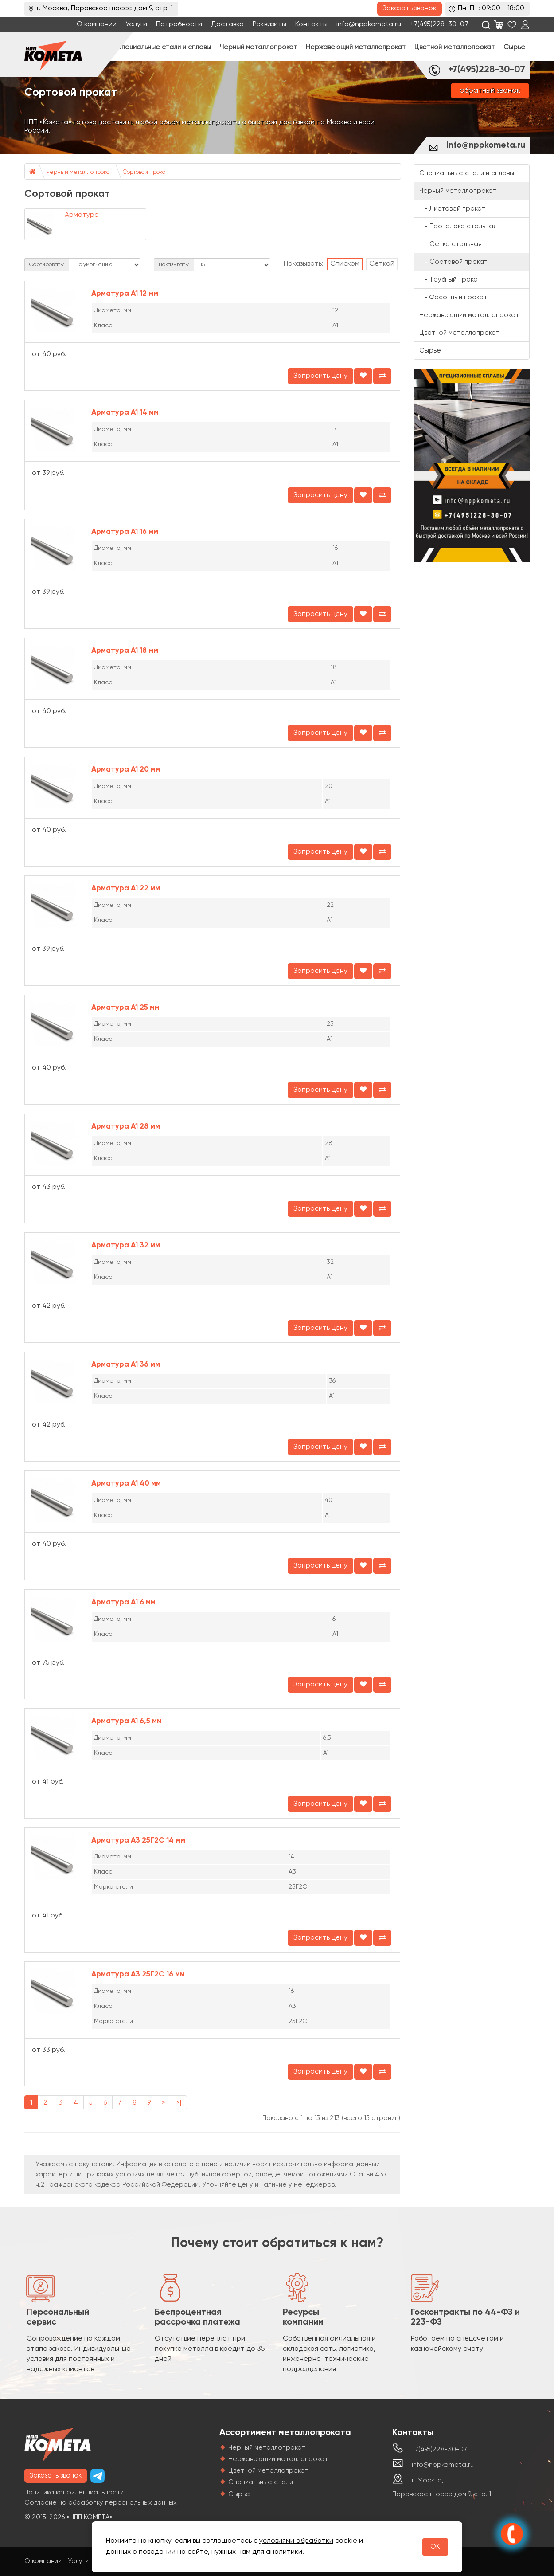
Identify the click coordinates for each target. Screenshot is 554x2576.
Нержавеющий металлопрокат (356, 47)
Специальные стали (260, 2482)
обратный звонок (490, 90)
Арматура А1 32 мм (125, 1245)
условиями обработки (296, 2541)
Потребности (179, 24)
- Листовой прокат (452, 208)
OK (435, 2546)
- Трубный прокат (450, 279)
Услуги (136, 24)
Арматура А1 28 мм (125, 1126)
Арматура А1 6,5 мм (126, 1721)
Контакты (311, 24)
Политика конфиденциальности (74, 2492)
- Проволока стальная (458, 226)
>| (178, 2102)
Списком (344, 263)
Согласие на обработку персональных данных (100, 2502)
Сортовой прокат (145, 172)
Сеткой (381, 263)
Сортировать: (46, 264)
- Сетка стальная (450, 244)
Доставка (227, 24)
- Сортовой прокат (453, 262)
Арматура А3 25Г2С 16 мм (138, 1974)
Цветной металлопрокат (454, 47)
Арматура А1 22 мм (125, 888)
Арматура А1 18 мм (124, 651)
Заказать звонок (409, 8)
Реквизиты (269, 24)
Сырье (514, 47)
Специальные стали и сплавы (163, 47)
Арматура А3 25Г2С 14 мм (138, 1840)
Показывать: (174, 264)
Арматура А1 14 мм (125, 412)
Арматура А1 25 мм (125, 1008)
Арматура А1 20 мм (125, 769)
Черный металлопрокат (258, 47)
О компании (97, 24)
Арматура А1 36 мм (125, 1364)
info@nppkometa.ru (368, 24)
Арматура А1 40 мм (126, 1483)
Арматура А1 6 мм (123, 1602)
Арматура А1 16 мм (124, 532)
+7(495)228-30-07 (439, 24)
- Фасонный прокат (453, 297)
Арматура (82, 215)
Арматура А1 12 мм (124, 294)
